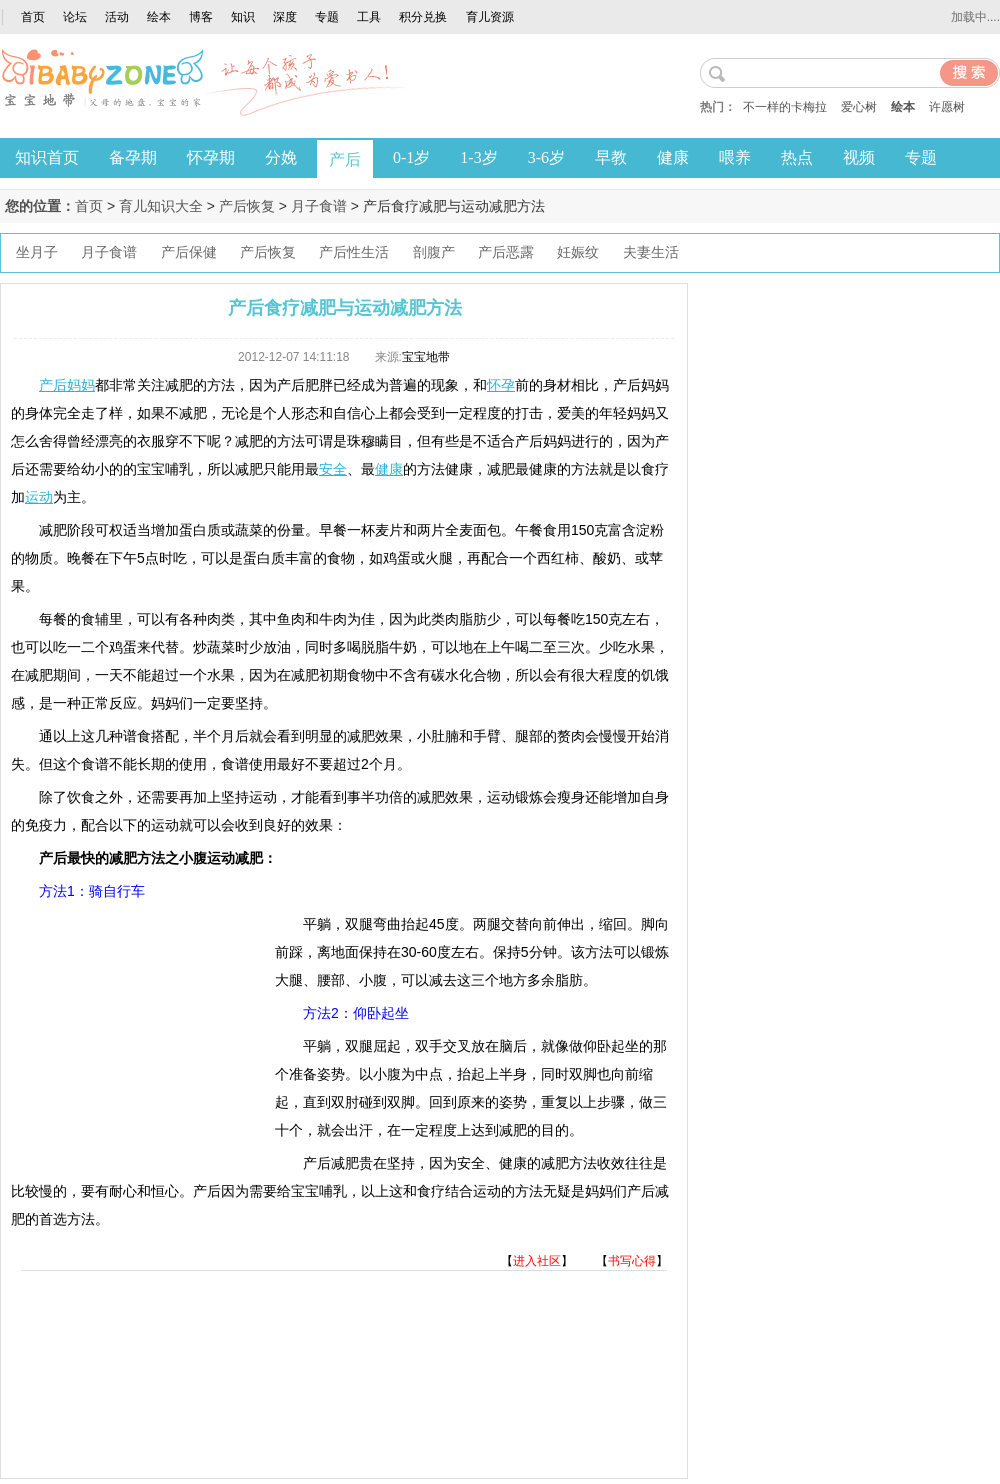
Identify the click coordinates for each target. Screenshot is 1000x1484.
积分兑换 (423, 17)
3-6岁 (546, 157)
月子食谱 (319, 206)
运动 (39, 497)
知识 (243, 17)
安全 (333, 469)
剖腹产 (434, 252)
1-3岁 (478, 157)
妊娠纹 (578, 252)
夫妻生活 (651, 252)
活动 (117, 17)
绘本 (159, 17)
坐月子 (37, 252)
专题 (327, 17)
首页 (33, 17)
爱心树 (859, 107)
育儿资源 (490, 17)
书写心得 (632, 1261)
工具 (369, 17)
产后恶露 (506, 252)
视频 (859, 157)
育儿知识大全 (161, 206)
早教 (611, 157)
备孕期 (133, 157)
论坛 (75, 17)
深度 (285, 17)
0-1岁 (411, 157)
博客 (201, 17)
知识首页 (47, 157)
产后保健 (189, 252)
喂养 (735, 157)
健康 (673, 157)
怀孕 (501, 385)
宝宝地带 (426, 357)
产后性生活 (354, 252)
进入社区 (537, 1261)
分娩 (281, 157)
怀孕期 (211, 157)
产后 (345, 159)
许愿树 (947, 107)
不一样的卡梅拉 (785, 107)
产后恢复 (247, 206)
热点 (797, 157)
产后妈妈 (67, 385)
